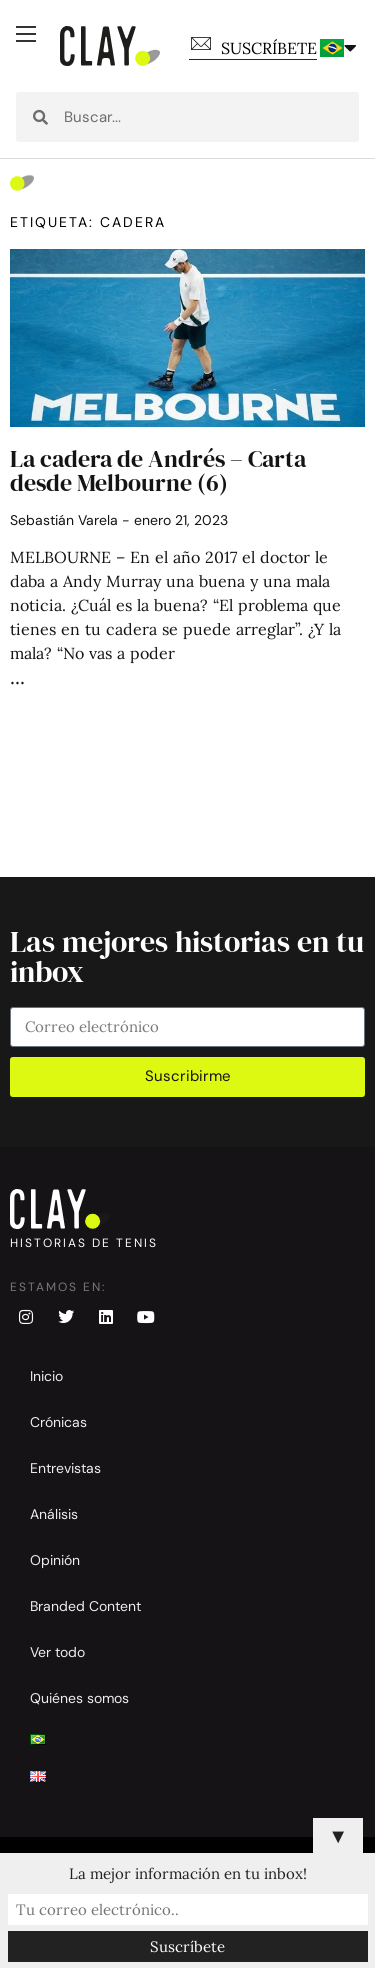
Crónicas (58, 1422)
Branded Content (85, 1606)
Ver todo (57, 1652)
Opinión (55, 1560)
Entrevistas (65, 1468)
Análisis (54, 1514)
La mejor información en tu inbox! (188, 1873)
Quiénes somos (79, 1698)
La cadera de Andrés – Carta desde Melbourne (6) (158, 470)
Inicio (46, 1376)
